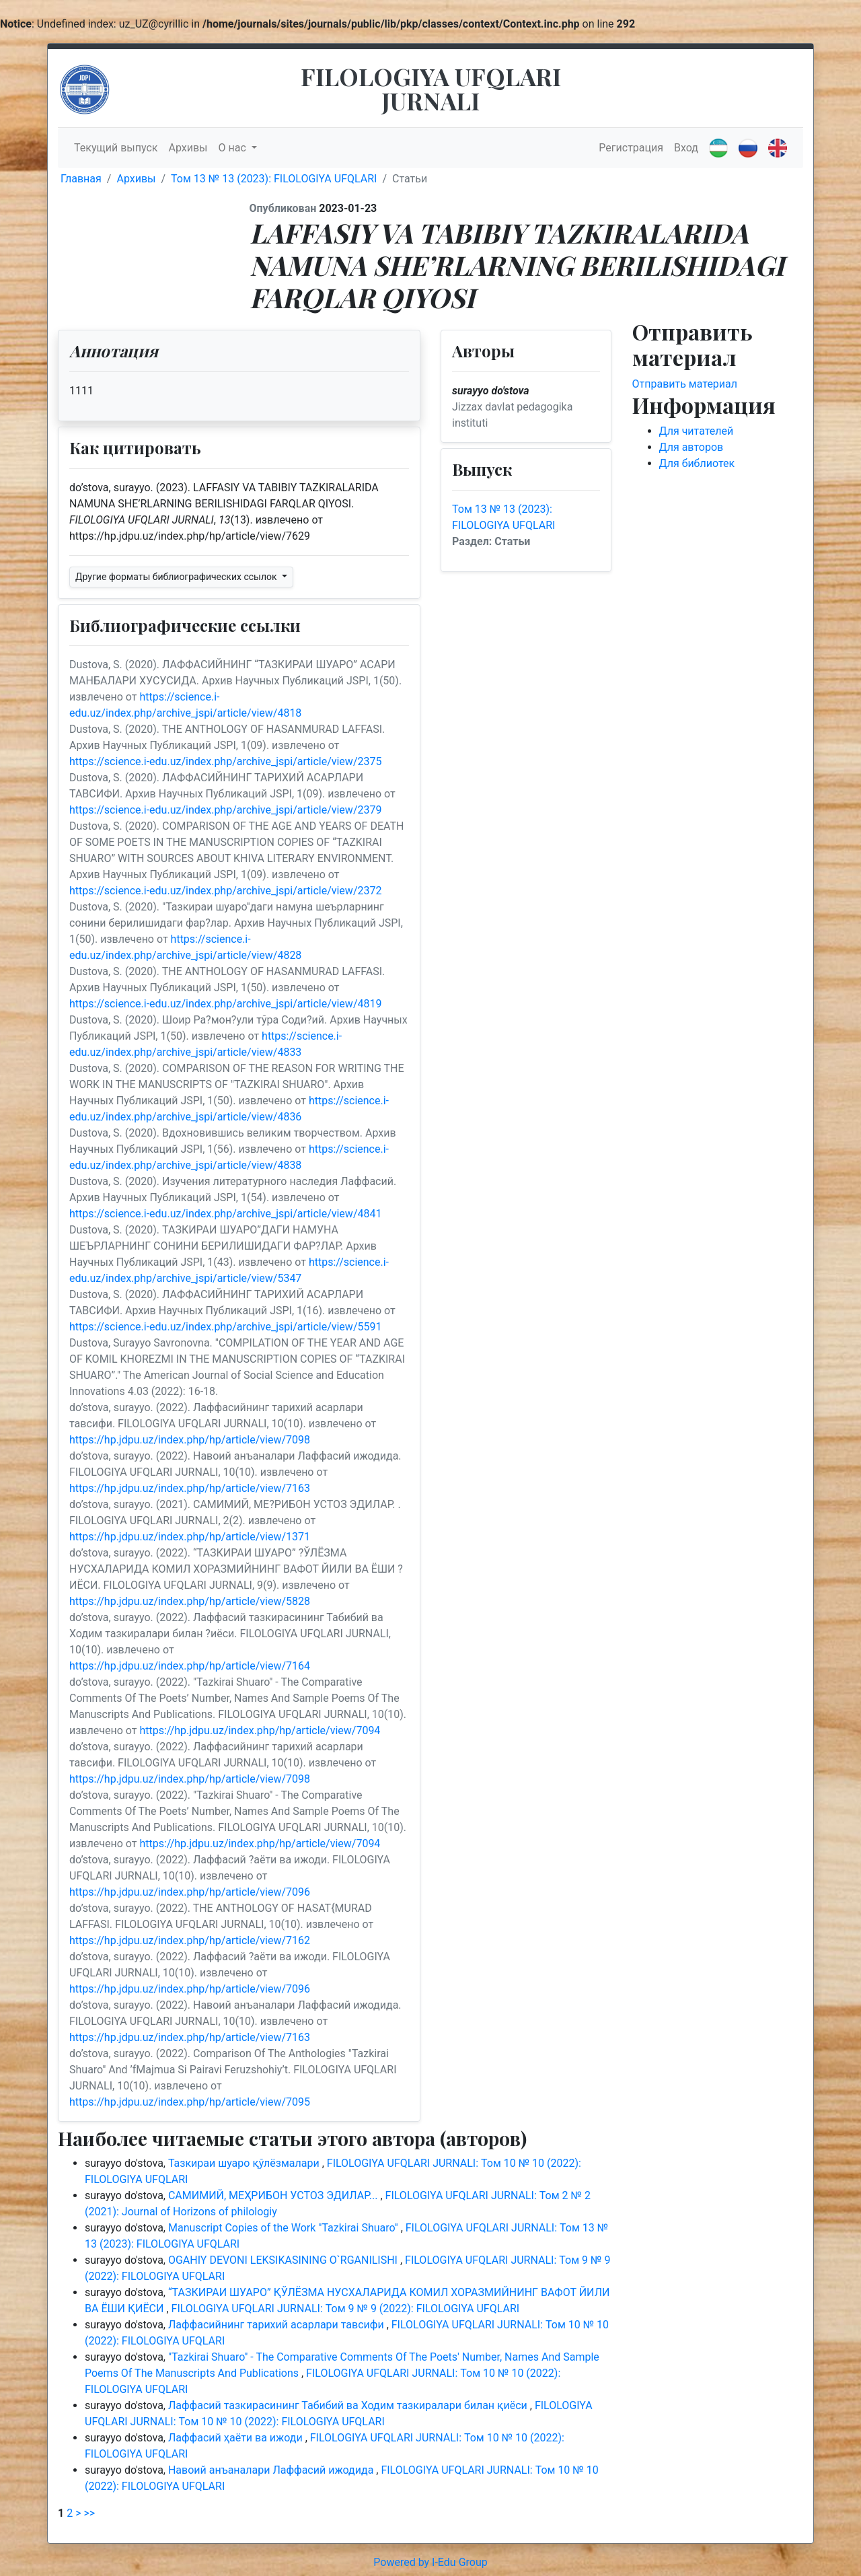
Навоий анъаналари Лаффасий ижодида (272, 2470)
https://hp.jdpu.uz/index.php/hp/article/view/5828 (189, 1601)
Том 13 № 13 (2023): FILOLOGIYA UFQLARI (274, 178)
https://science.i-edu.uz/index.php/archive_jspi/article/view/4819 (225, 1003)
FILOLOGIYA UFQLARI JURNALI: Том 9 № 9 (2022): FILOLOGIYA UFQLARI (346, 2308)
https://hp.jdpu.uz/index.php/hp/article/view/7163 (189, 1488)
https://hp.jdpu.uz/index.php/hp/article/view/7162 (189, 1940)
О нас (234, 147)
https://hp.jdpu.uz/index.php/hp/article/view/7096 (189, 1892)
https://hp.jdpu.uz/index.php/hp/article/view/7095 (189, 2102)
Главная (81, 178)
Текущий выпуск (115, 147)
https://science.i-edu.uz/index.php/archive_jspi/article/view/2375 (225, 761)
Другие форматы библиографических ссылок (177, 576)
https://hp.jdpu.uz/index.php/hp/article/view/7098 (189, 1439)
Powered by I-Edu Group (430, 2562)
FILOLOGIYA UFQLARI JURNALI (431, 88)
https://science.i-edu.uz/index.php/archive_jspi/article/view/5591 (225, 1326)
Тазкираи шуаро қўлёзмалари (245, 2163)
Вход (686, 147)
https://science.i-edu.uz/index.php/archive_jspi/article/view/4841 (225, 1213)
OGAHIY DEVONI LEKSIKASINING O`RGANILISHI (284, 2260)
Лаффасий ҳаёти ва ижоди (236, 2437)
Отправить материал (685, 384)
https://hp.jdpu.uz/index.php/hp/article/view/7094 (259, 1730)
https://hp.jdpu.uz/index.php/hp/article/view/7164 (189, 1665)
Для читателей (696, 431)
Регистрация (631, 147)
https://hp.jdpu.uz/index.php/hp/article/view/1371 (189, 1536)
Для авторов (691, 447)
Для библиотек (697, 463)
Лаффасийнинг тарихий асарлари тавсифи (277, 2324)
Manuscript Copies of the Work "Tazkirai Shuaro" (284, 2227)
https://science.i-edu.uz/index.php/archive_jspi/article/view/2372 (225, 890)
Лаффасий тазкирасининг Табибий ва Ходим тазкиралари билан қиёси (349, 2405)
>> (89, 2513)
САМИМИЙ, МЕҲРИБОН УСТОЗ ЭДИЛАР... (274, 2195)
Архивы (187, 147)
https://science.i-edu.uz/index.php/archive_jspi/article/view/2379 (225, 809)
